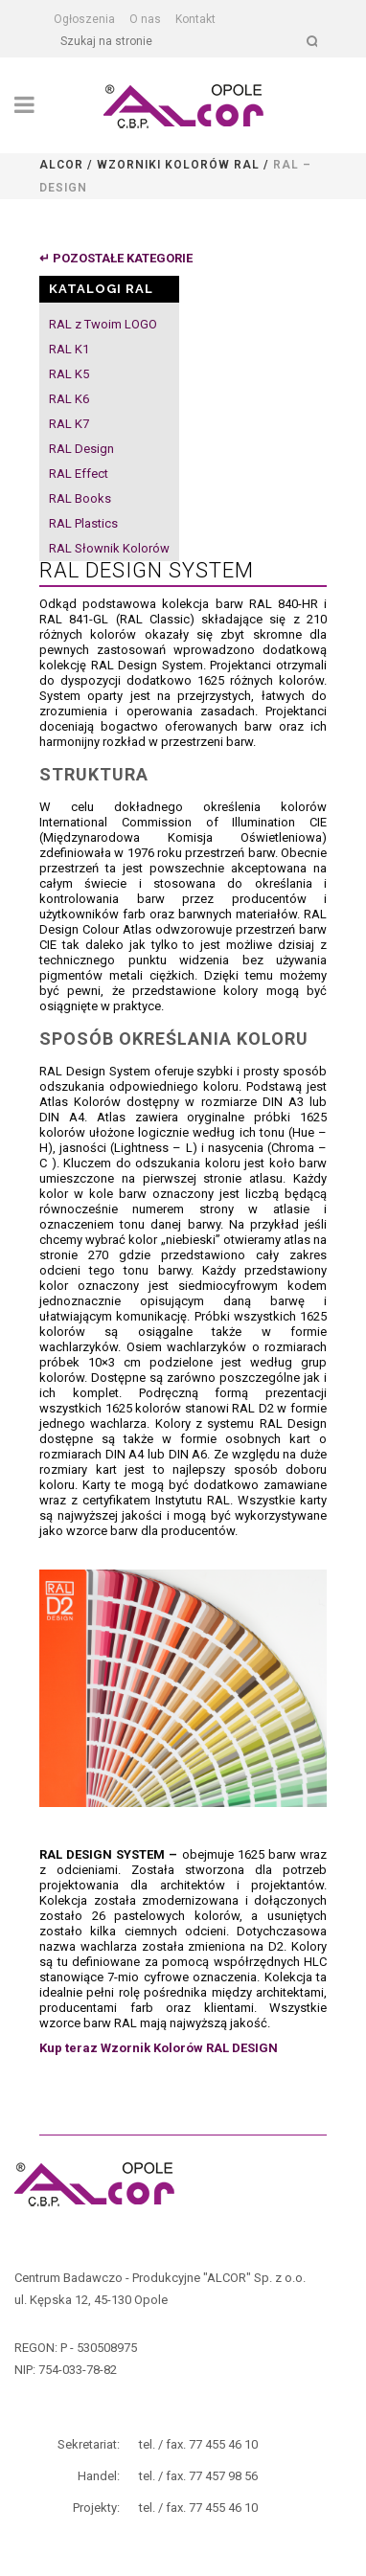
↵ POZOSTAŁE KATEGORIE (116, 258)
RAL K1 (69, 349)
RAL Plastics (83, 523)
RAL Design (81, 448)
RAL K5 (69, 374)
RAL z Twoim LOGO (103, 324)
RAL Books (80, 498)
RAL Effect (78, 473)
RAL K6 (69, 399)
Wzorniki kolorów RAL (178, 164)
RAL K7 (69, 424)
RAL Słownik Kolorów (109, 548)
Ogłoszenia (84, 19)
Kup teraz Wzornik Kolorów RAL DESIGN (158, 2048)
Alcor (61, 164)
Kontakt (195, 19)
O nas (145, 19)
